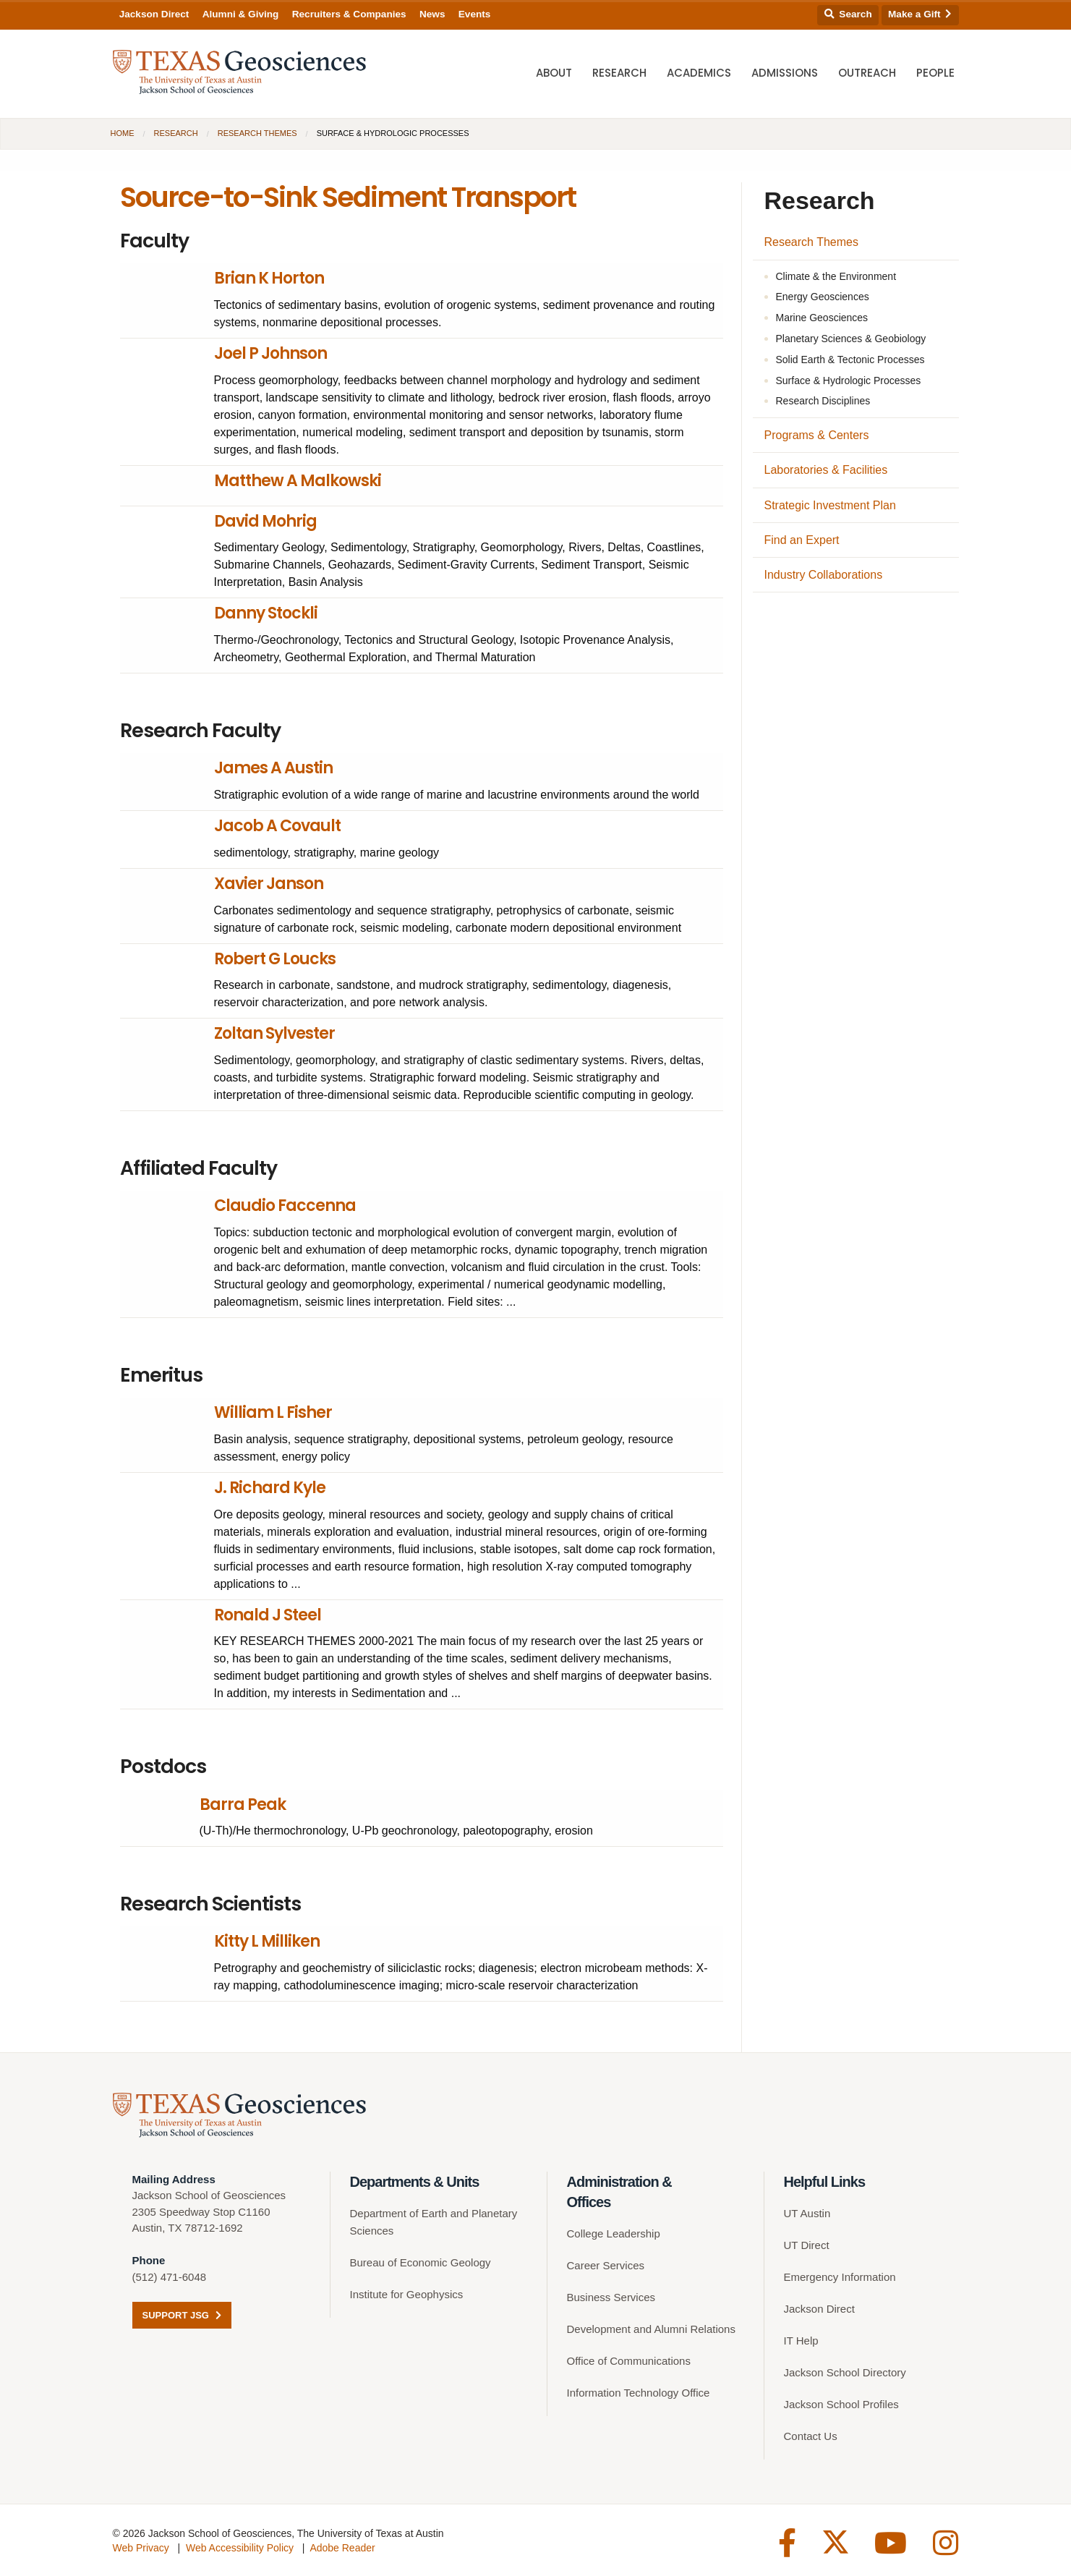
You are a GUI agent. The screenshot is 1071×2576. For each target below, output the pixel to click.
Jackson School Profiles (841, 2404)
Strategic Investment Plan (830, 505)
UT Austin (807, 2213)
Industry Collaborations (823, 575)
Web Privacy (141, 2548)
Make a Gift (920, 14)
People (935, 72)
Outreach (867, 72)
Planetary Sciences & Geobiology (851, 338)
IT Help (801, 2340)
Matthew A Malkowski (297, 480)
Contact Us (810, 2436)
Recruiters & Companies (349, 14)
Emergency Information (840, 2277)
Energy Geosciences (822, 296)
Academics (699, 72)
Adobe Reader (342, 2548)
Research (619, 72)
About (554, 72)
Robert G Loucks (275, 959)
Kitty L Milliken (267, 1941)
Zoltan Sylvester (274, 1033)
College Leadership (613, 2233)
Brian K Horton (269, 278)
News (432, 14)
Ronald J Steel (267, 1615)
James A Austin (273, 768)
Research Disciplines (823, 401)
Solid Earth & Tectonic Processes (850, 359)
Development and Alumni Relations (651, 2329)
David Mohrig (265, 521)
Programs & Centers (816, 435)
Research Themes (257, 133)
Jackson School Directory (845, 2372)
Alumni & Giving (240, 14)
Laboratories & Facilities (826, 470)
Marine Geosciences (822, 317)
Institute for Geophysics (407, 2294)
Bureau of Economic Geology (420, 2262)
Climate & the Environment (836, 276)
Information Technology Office (638, 2392)
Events (474, 14)
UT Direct (806, 2245)
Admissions (784, 72)
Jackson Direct (154, 14)
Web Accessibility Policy (240, 2548)
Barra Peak (243, 1804)
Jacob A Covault (277, 826)
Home (123, 133)
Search (848, 14)
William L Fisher (273, 1412)
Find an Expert (802, 540)
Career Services (606, 2265)
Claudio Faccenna (285, 1205)
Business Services (611, 2297)
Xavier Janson (268, 883)
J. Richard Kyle (269, 1487)
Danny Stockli (265, 613)
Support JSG (181, 2315)
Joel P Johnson (270, 353)
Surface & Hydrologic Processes (848, 380)
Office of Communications (629, 2361)
